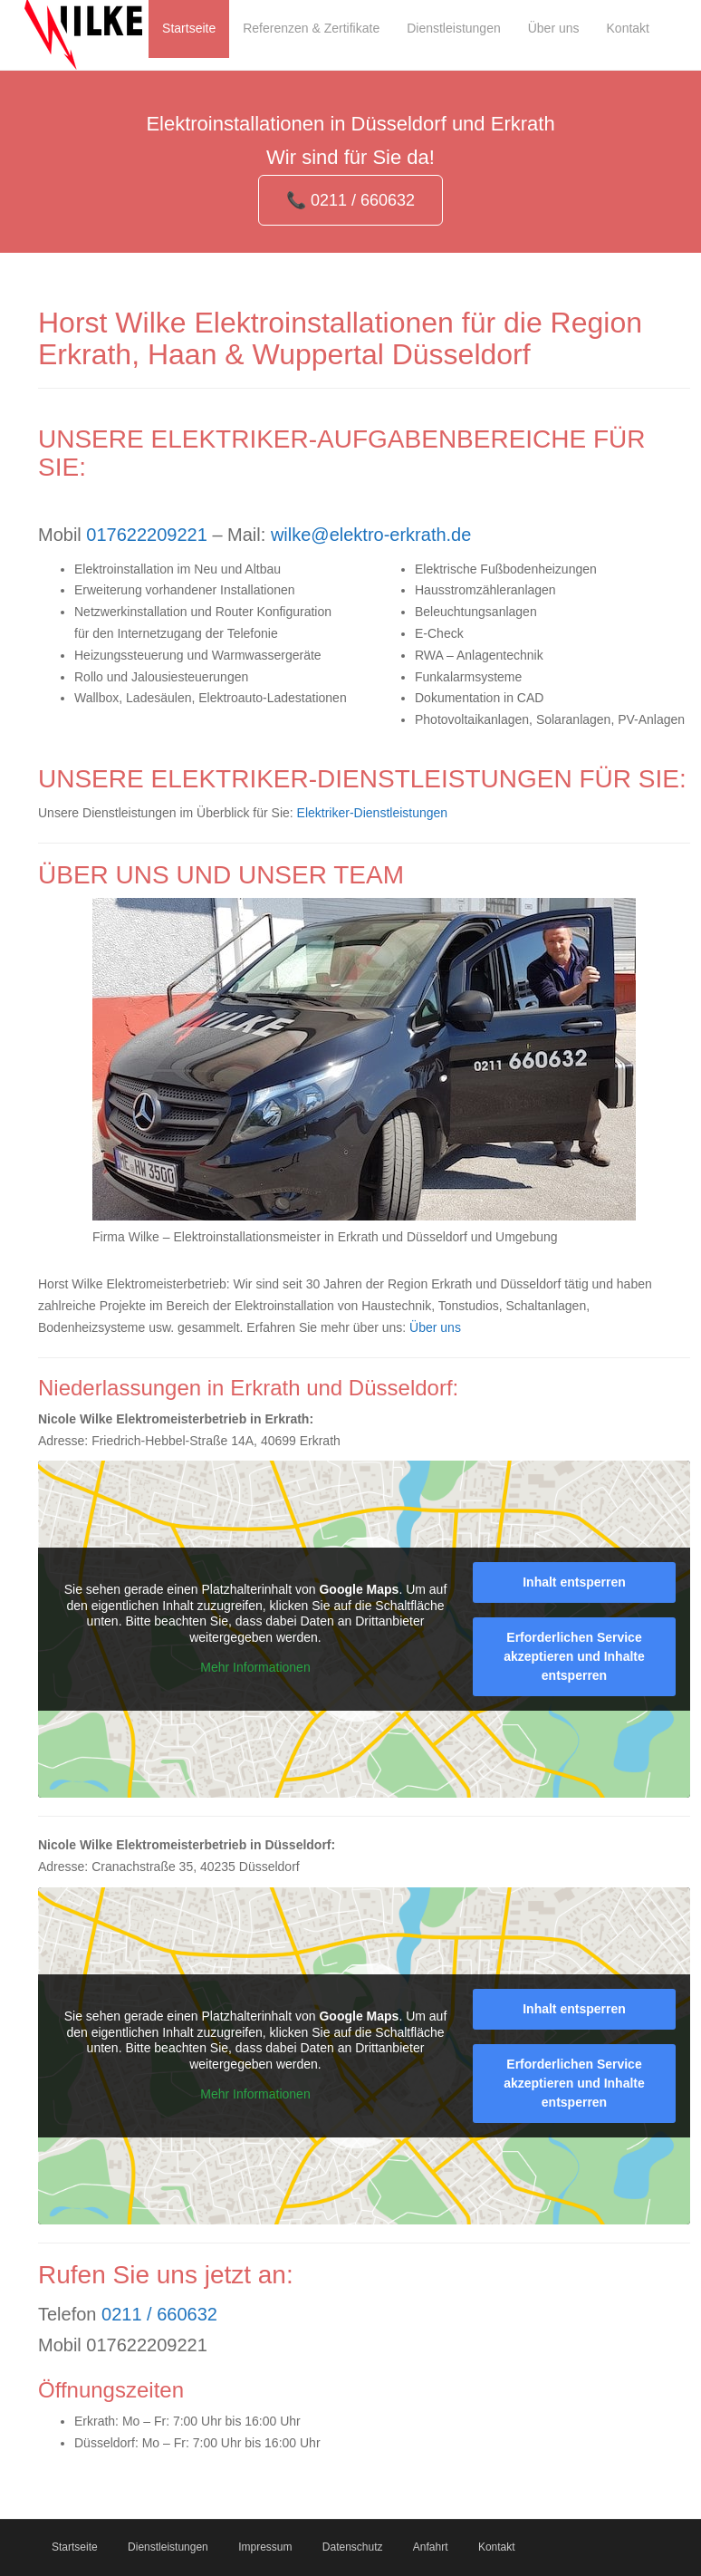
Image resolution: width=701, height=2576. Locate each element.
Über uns (435, 1327)
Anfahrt (430, 2547)
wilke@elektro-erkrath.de (371, 535)
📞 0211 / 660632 (350, 200)
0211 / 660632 (159, 2314)
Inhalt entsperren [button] (574, 1582)
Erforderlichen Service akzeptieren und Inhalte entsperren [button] (574, 1656)
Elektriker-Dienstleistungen (372, 813)
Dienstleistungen (168, 2547)
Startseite (75, 2547)
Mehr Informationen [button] (255, 1668)
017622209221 (146, 535)
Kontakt (496, 2547)
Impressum (265, 2547)
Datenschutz (352, 2547)
